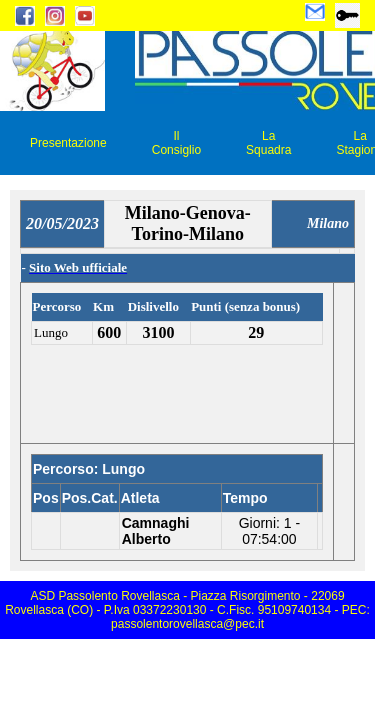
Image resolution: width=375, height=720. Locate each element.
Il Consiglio (176, 143)
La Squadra (268, 143)
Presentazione (68, 143)
